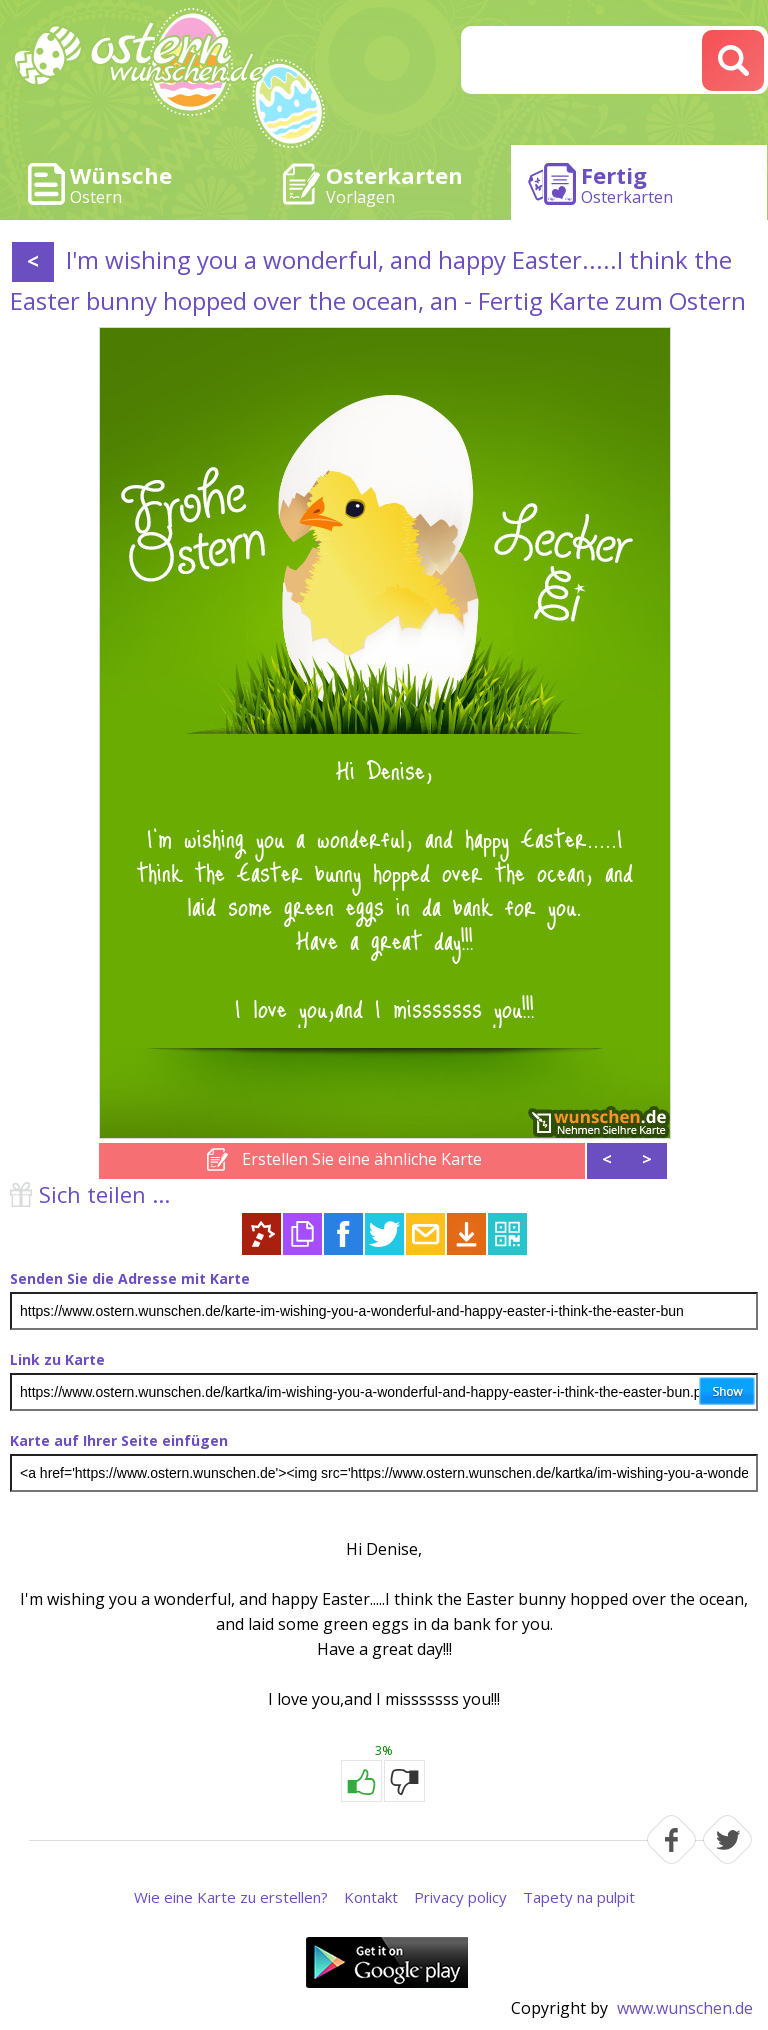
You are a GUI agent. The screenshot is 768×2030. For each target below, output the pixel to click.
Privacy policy (460, 1897)
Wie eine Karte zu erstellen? (231, 1897)
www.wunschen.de (685, 2008)
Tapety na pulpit (579, 1897)
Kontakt (371, 1897)
